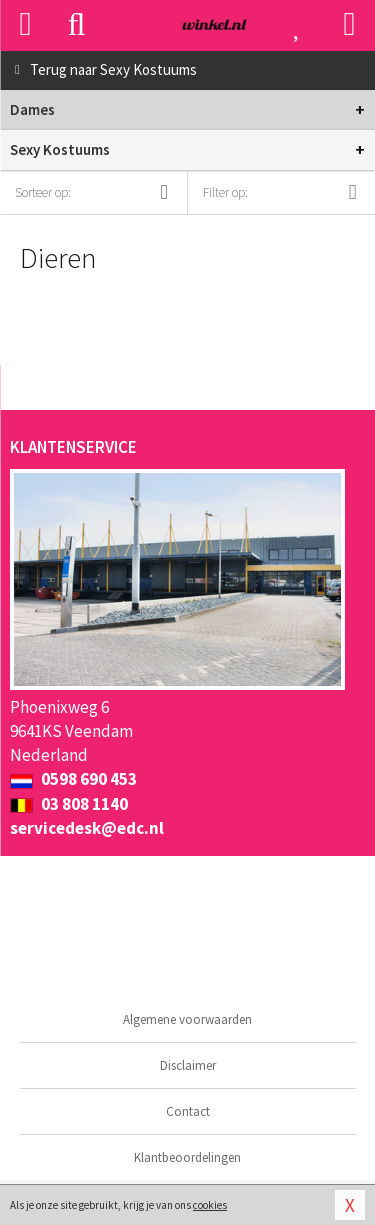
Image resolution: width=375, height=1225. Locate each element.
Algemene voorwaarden (187, 1019)
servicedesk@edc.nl (87, 828)
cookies (210, 1205)
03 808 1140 (69, 804)
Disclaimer (188, 1065)
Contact (188, 1111)
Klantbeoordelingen (187, 1157)
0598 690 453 (73, 779)
